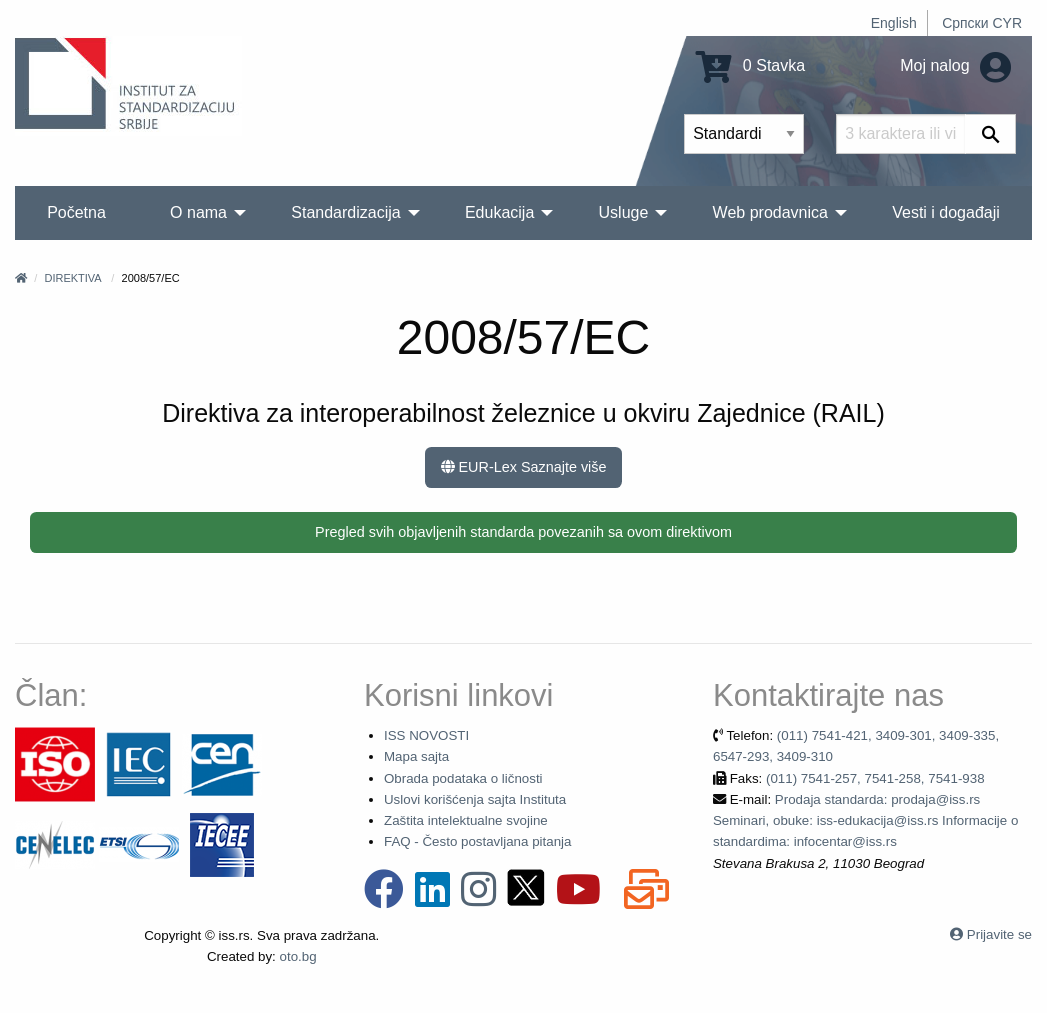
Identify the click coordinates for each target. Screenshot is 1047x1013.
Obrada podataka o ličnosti (463, 778)
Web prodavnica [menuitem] (770, 212)
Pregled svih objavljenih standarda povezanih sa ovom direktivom (523, 532)
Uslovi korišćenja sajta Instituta (475, 799)
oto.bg (298, 956)
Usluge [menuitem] (624, 212)
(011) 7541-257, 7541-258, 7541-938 (875, 778)
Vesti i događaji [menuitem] (946, 212)
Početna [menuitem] (76, 212)
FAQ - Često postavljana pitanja (477, 841)
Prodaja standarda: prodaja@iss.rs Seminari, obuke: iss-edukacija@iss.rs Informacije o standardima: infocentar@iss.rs (865, 821)
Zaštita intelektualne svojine (466, 820)
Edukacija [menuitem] (499, 212)
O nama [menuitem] (198, 212)
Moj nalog (955, 65)
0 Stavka (750, 65)
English (894, 23)
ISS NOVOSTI (426, 735)
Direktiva (72, 278)
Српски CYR (982, 23)
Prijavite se (999, 934)
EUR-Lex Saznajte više (524, 467)
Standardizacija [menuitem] (345, 212)
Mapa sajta (416, 756)
